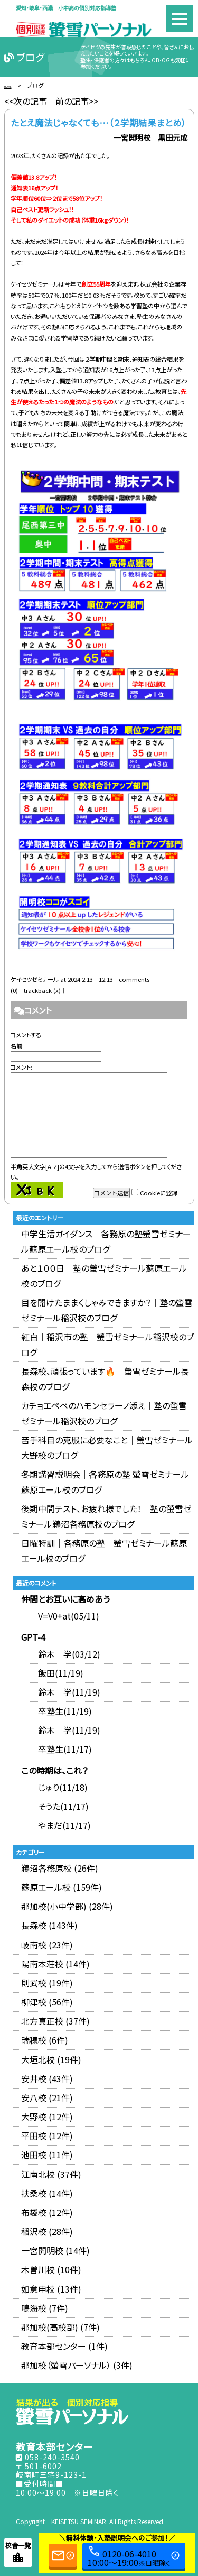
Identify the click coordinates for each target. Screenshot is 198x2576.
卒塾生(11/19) (65, 1711)
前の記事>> (76, 101)
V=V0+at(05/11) (68, 1615)
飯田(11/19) (60, 1673)
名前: (17, 1046)
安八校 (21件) (47, 2097)
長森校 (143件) (49, 1925)
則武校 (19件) (47, 1982)
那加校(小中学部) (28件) (67, 1906)
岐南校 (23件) (47, 1944)
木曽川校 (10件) (51, 2269)
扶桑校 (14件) (47, 2193)
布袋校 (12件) (47, 2212)
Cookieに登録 (158, 1193)
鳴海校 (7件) (44, 2308)
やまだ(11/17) (64, 1825)
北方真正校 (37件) (55, 2020)
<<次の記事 (25, 101)
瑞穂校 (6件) (44, 2040)
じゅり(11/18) (63, 1787)
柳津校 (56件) (47, 2001)
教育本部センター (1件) (64, 2346)
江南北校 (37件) (51, 2174)
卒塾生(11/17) (65, 1749)
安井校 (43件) (47, 2078)
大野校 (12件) (47, 2116)
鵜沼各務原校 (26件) (59, 1868)
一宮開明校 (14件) (55, 2250)
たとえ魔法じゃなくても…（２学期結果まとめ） (98, 122)
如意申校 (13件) (51, 2289)
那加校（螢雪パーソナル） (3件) (77, 2365)
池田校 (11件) (47, 2154)
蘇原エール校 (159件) (61, 1887)
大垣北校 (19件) (51, 2059)
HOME (12, 85)
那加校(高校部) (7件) (60, 2327)
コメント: (21, 1067)
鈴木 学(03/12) (69, 1654)
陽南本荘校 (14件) (55, 1963)
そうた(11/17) (63, 1806)
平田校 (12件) (47, 2135)
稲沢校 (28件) (47, 2231)
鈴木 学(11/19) (69, 1692)
